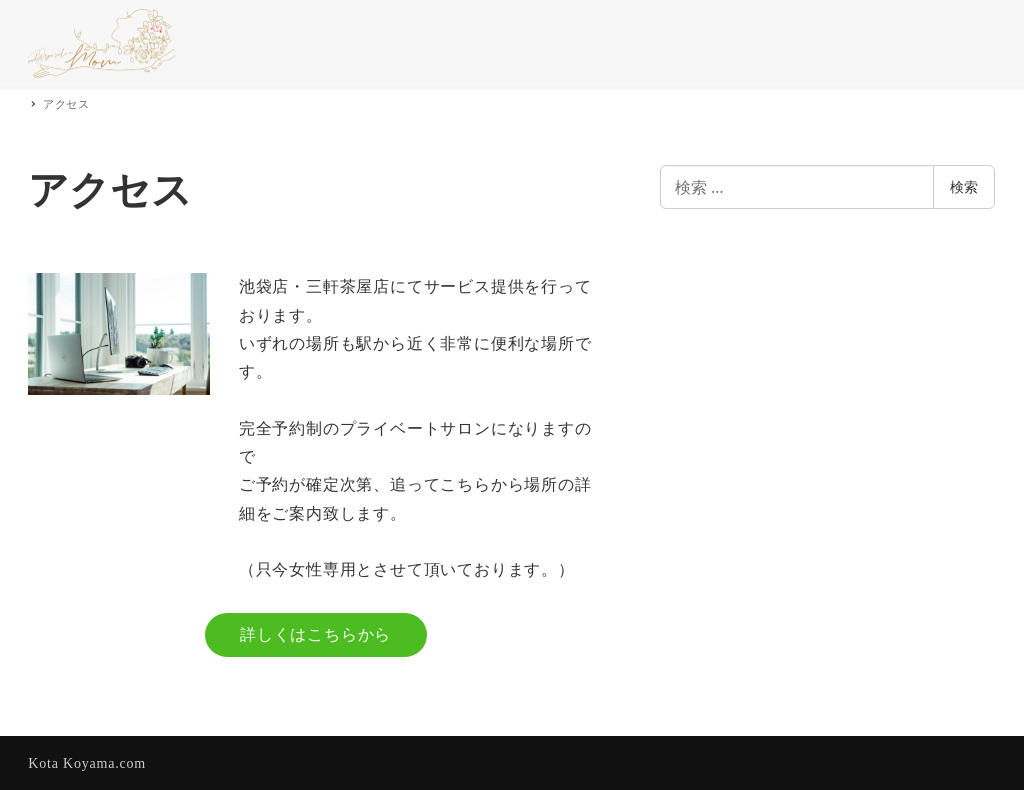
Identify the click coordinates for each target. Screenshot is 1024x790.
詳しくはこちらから (315, 634)
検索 (964, 186)
